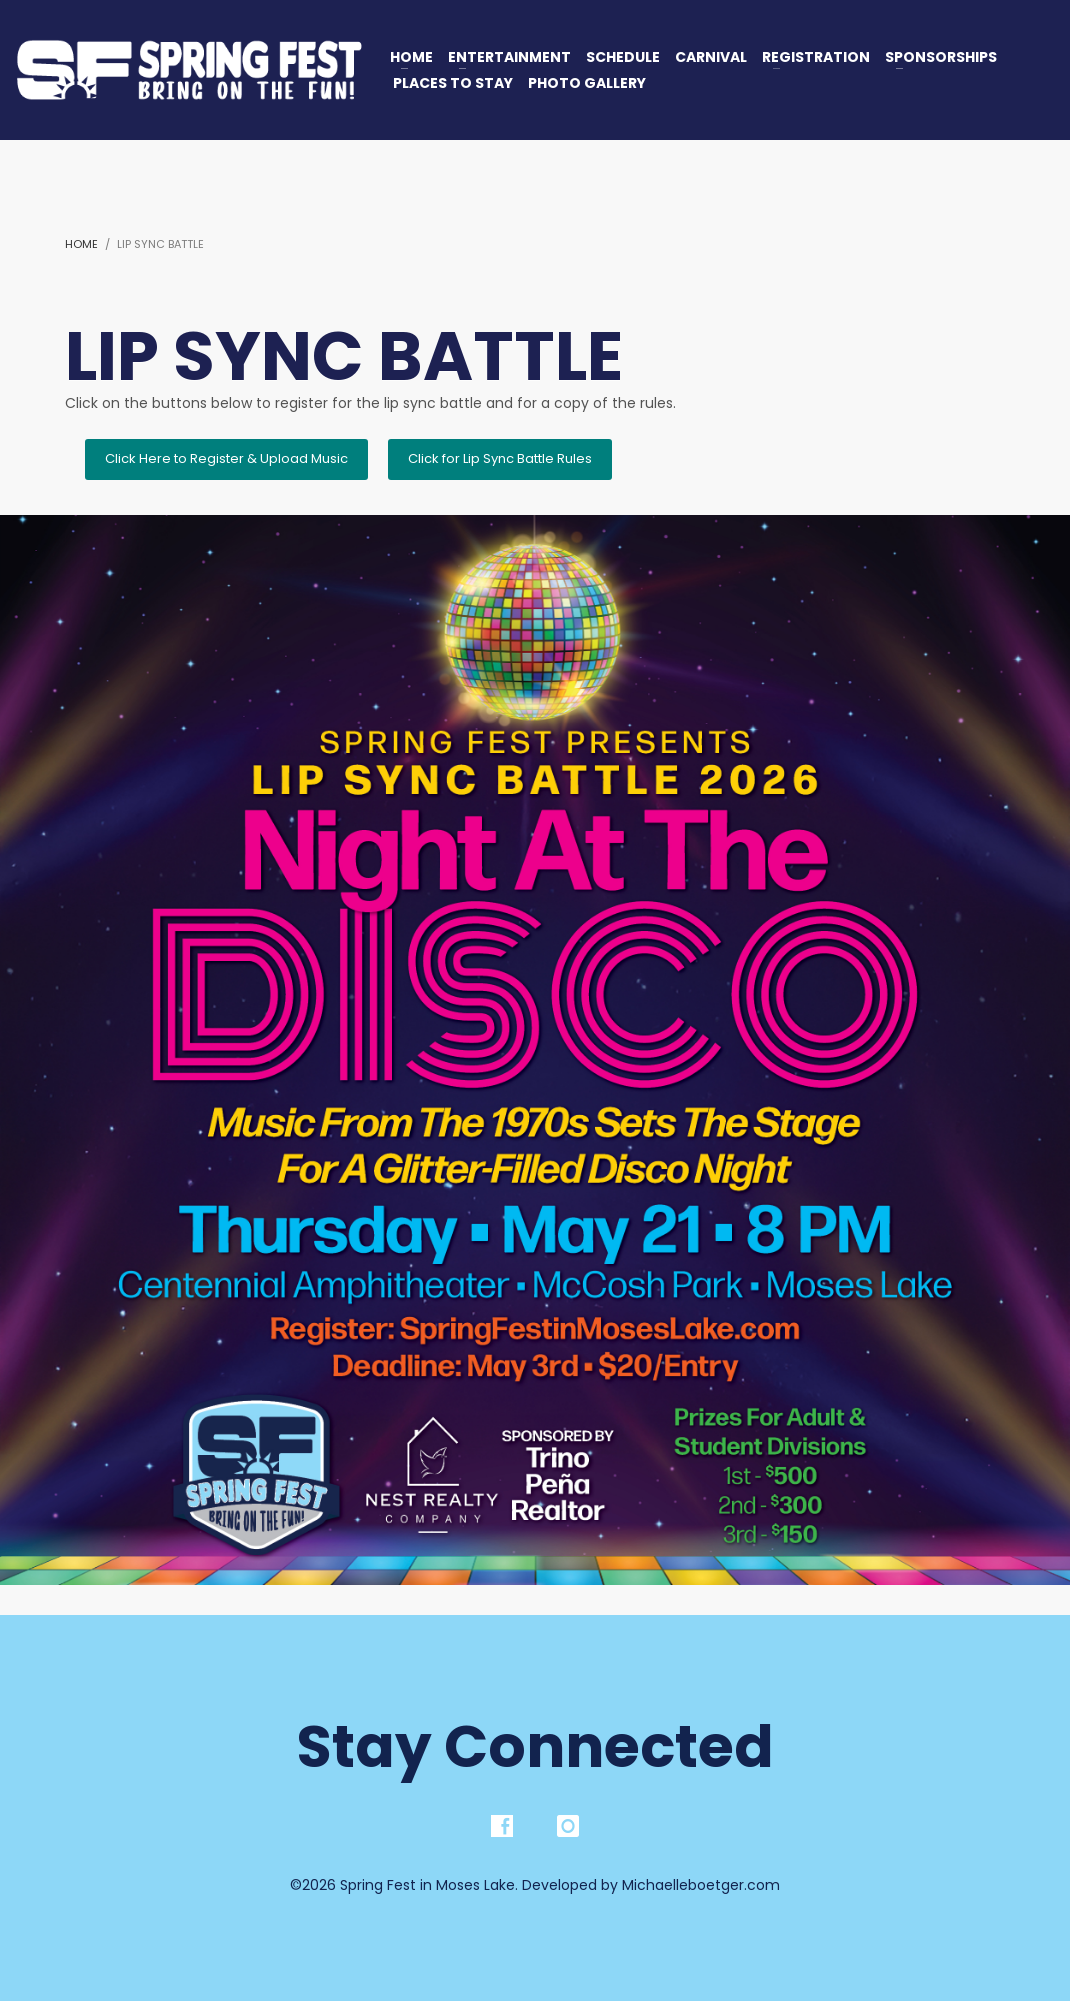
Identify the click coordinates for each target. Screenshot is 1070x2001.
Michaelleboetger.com (701, 1885)
